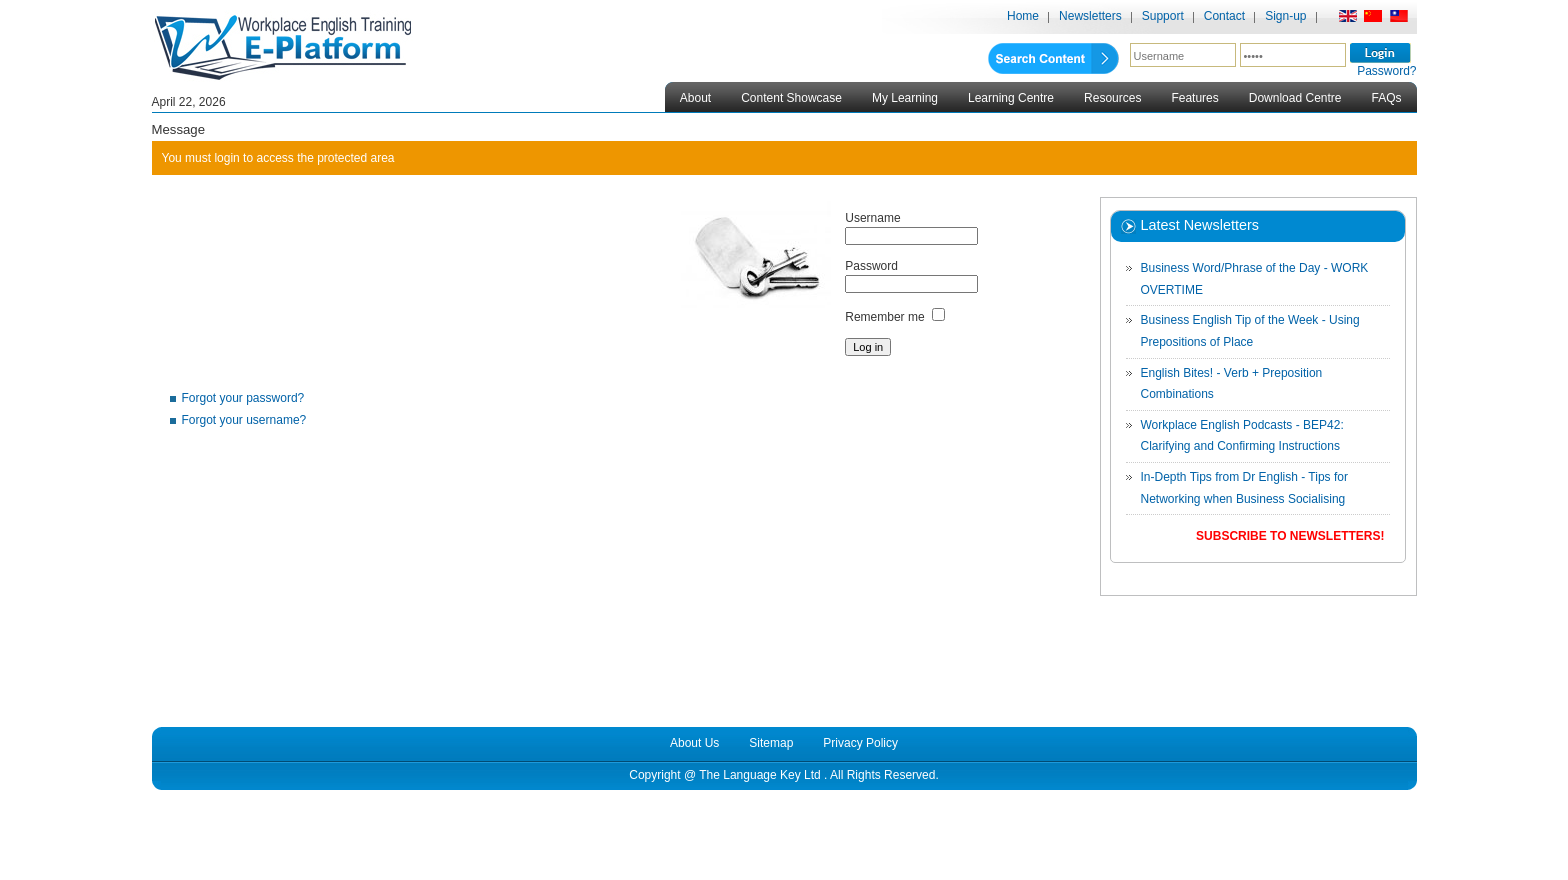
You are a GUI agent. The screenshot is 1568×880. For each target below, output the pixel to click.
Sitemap (771, 743)
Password (871, 266)
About (695, 98)
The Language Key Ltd (759, 775)
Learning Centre (1011, 98)
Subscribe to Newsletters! (1290, 536)
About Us (694, 743)
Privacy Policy (860, 743)
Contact (1224, 16)
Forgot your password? (243, 398)
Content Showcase (791, 98)
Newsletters (1090, 16)
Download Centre (1295, 98)
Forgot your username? (244, 420)
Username (872, 218)
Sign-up (1285, 16)
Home (1023, 16)
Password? (1386, 71)
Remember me (884, 317)
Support (1163, 16)
